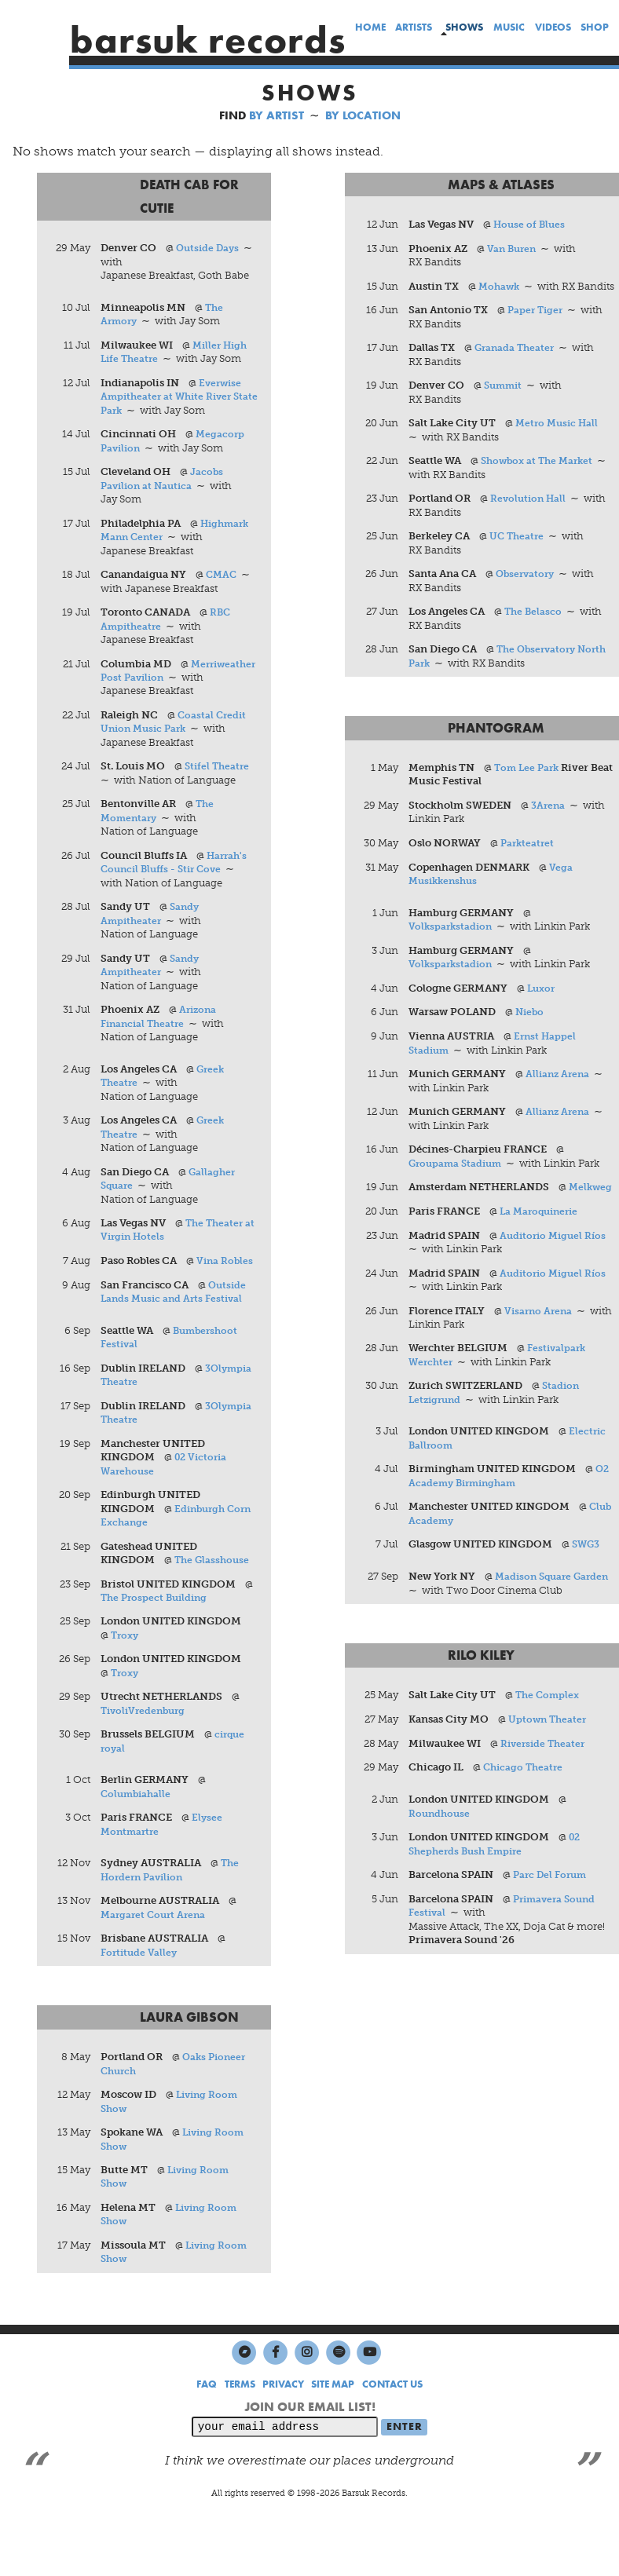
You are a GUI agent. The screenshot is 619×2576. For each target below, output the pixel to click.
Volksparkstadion (452, 943)
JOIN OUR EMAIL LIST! (309, 2444)
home (369, 28)
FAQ (206, 2422)
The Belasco (535, 627)
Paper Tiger (537, 325)
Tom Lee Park (529, 784)
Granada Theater (517, 362)
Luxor (543, 1005)
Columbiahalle (138, 1829)
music (509, 28)
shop (595, 28)
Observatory (527, 589)
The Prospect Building (157, 1632)
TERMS (240, 2422)
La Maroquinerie (542, 1243)
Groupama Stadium (458, 1181)
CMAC (223, 577)
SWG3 (588, 1578)
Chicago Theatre (526, 1801)
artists (413, 28)
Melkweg (432, 1219)
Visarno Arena (541, 1343)
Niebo (531, 1030)
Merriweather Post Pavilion (171, 680)
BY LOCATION (363, 115)
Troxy (127, 1669)
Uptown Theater (550, 1753)
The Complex (550, 1728)
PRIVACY (283, 2422)
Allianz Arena (560, 1092)
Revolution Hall (530, 514)
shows (464, 27)
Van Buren (514, 248)
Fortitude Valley (141, 1988)
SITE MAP (332, 2422)
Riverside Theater (546, 1777)
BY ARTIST (276, 115)
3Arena (550, 822)
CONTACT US (392, 2422)
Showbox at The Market (541, 476)
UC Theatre (519, 551)
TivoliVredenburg (146, 1746)
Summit (505, 400)
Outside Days (210, 248)
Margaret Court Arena (156, 1951)
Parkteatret (529, 859)
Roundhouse (441, 1847)
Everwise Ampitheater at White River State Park (173, 398)
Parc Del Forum (553, 1909)
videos (552, 28)
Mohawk (501, 287)
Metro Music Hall (559, 438)
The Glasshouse (214, 1594)
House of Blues (531, 225)
